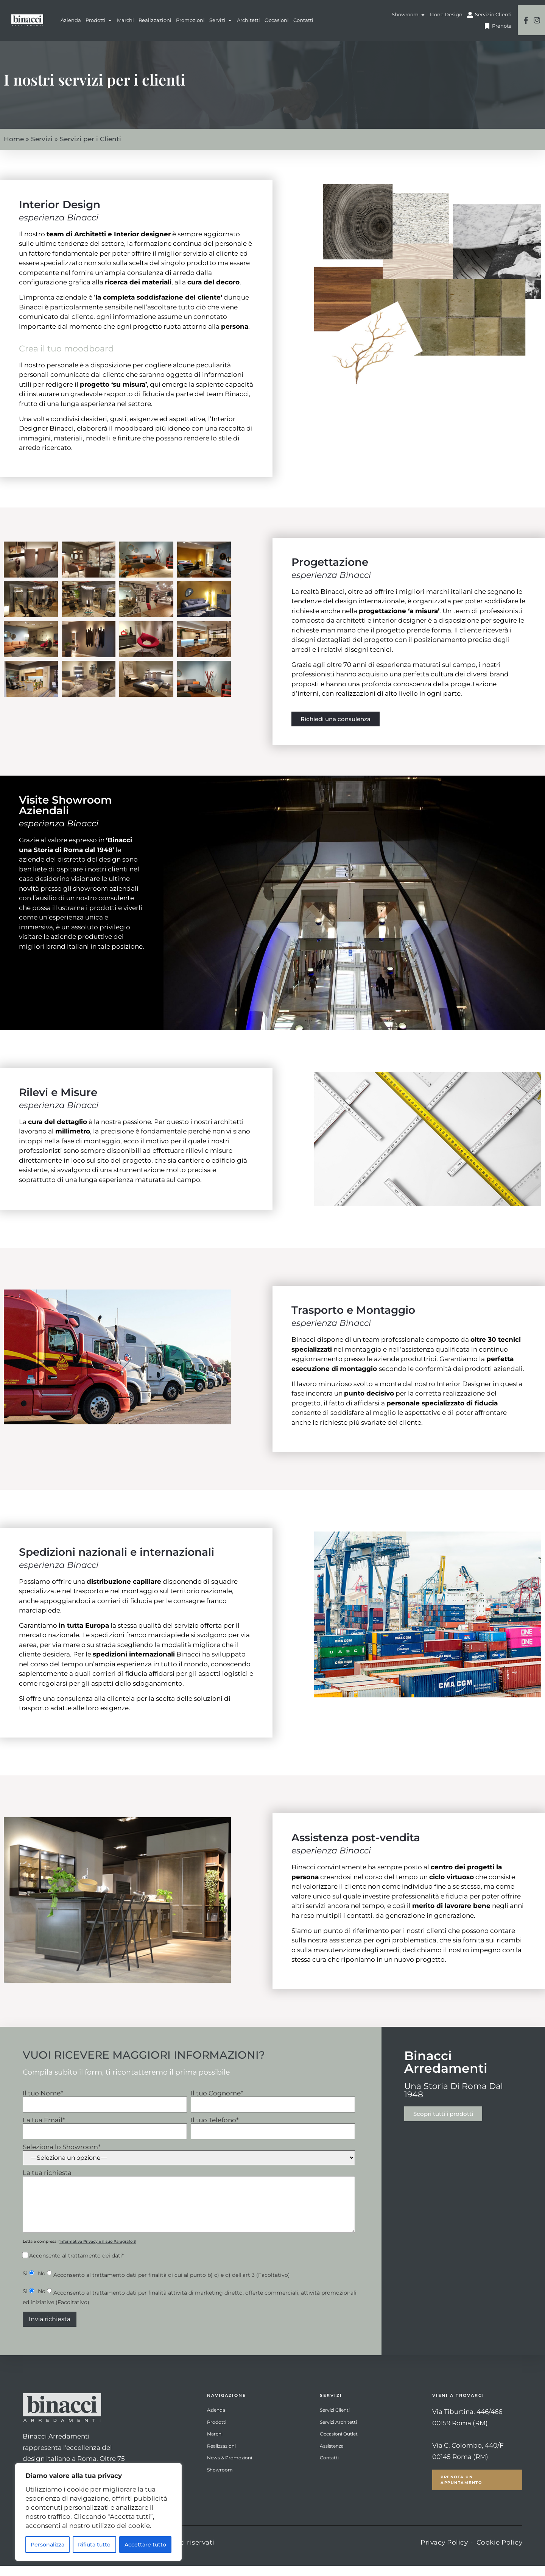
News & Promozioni (229, 2468)
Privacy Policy (444, 2552)
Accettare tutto (145, 2544)
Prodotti (216, 2432)
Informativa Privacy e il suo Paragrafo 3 (97, 2251)
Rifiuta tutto (94, 2544)
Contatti (329, 2468)
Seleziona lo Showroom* (189, 2164)
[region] (98, 2512)
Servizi (42, 149)
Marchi (215, 2444)
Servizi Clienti (335, 2420)
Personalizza (47, 2544)
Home (14, 149)
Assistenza (332, 2456)
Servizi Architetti (338, 2432)
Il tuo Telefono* (273, 2136)
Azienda (216, 2420)
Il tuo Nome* (105, 2109)
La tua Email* (105, 2136)
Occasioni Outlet (339, 2444)
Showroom (220, 2480)
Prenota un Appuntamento (461, 2490)
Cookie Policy (499, 2552)
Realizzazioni (221, 2456)
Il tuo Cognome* (273, 2109)
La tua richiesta (189, 2212)
